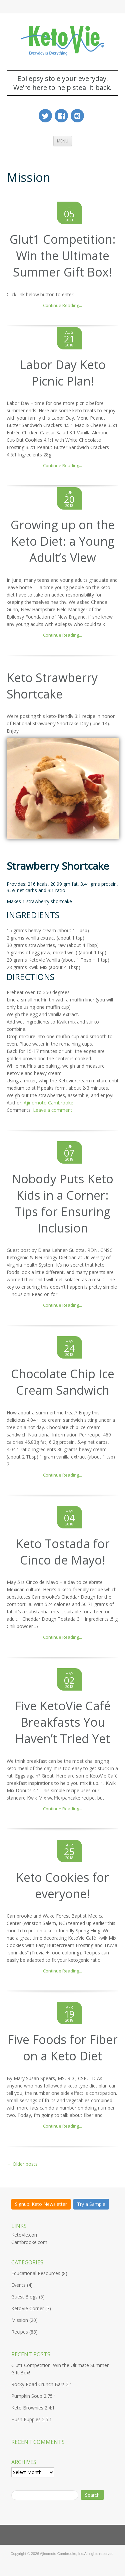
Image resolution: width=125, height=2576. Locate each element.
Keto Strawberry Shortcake (52, 685)
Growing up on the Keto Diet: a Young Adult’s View (63, 541)
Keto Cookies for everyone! (62, 1885)
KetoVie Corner (27, 2308)
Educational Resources (35, 2273)
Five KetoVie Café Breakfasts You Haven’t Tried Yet (63, 1722)
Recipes (19, 2332)
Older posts (22, 2164)
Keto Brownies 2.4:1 (33, 2408)
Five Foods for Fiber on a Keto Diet (62, 2047)
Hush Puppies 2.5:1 (31, 2420)
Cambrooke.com (29, 2242)
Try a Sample (91, 2204)
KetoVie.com (25, 2235)
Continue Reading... (62, 305)
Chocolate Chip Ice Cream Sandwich (62, 1382)
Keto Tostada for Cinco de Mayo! (63, 1551)
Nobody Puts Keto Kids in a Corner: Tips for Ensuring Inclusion (62, 1203)
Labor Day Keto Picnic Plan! (63, 372)
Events (18, 2285)
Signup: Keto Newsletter (41, 2204)
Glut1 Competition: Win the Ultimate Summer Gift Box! (63, 255)
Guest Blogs (24, 2297)
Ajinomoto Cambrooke (48, 1102)
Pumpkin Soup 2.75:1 (33, 2396)
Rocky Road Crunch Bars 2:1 (41, 2384)
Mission (19, 2320)
